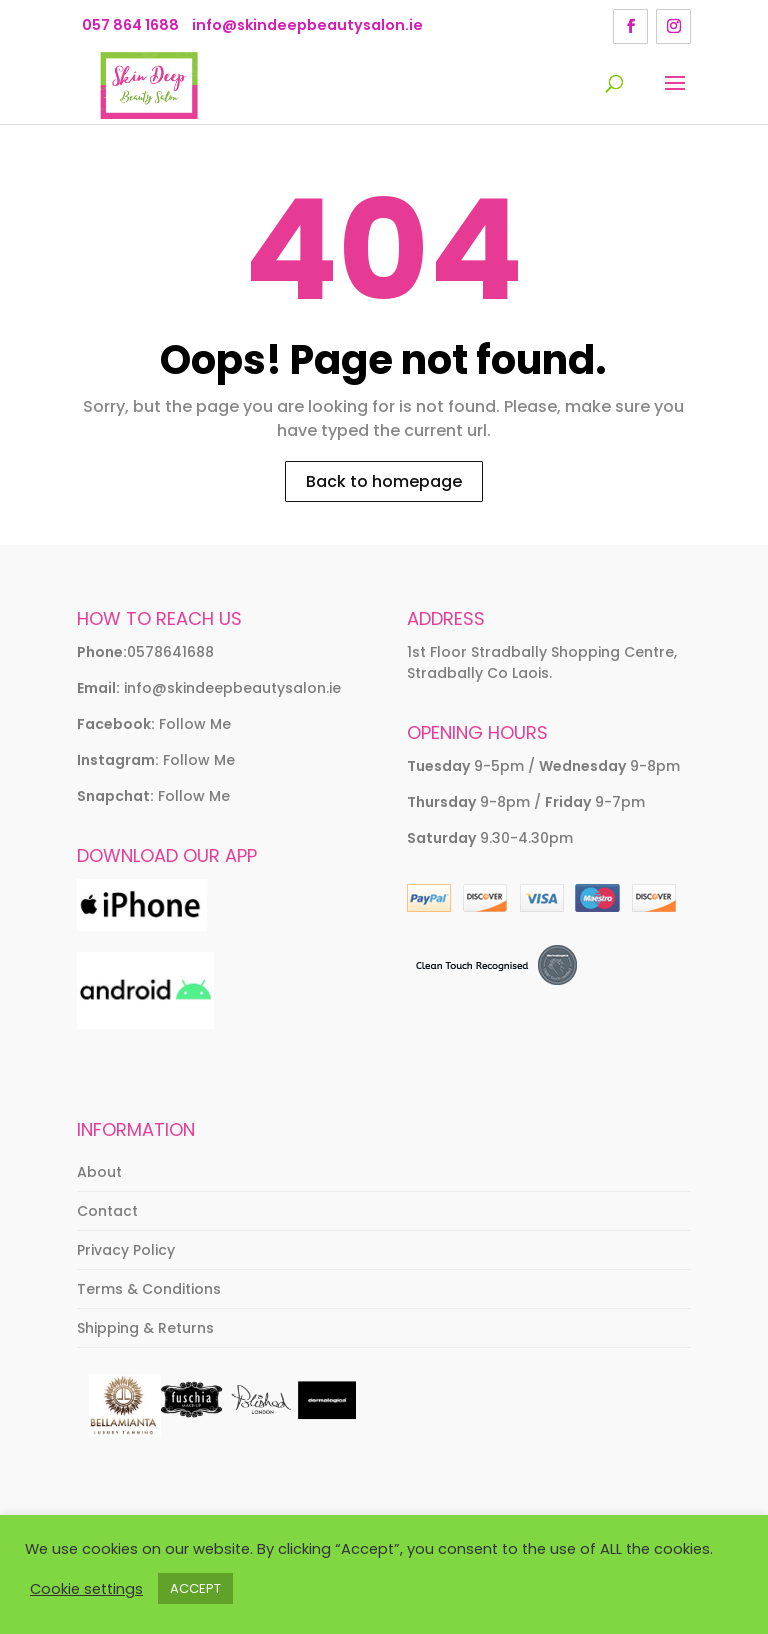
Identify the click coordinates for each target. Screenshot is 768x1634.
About (99, 1172)
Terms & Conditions (149, 1289)
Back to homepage (384, 481)
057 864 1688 (130, 25)
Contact (107, 1211)
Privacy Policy (126, 1250)
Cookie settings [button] (86, 1589)
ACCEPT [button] (195, 1588)
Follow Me (195, 724)
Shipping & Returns (145, 1328)
